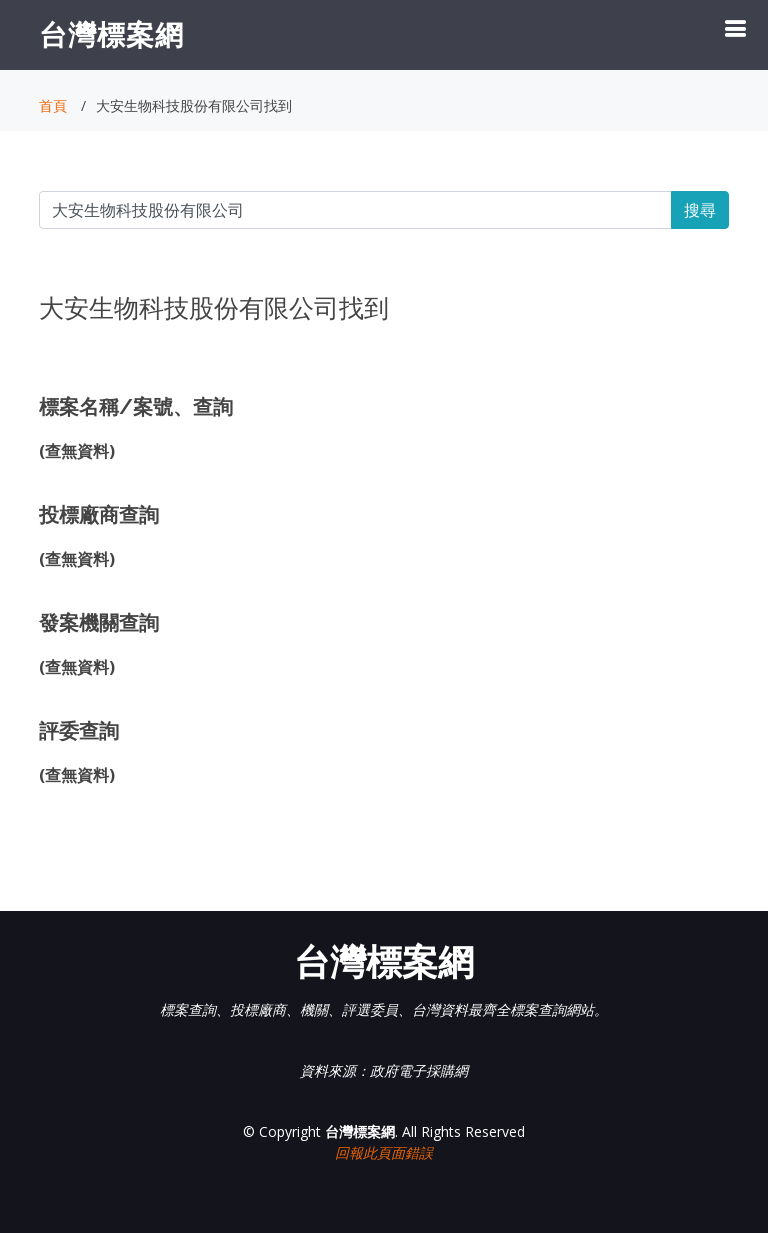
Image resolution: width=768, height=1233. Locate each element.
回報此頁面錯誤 (384, 1152)
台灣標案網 (111, 34)
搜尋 (700, 210)
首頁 (53, 105)
